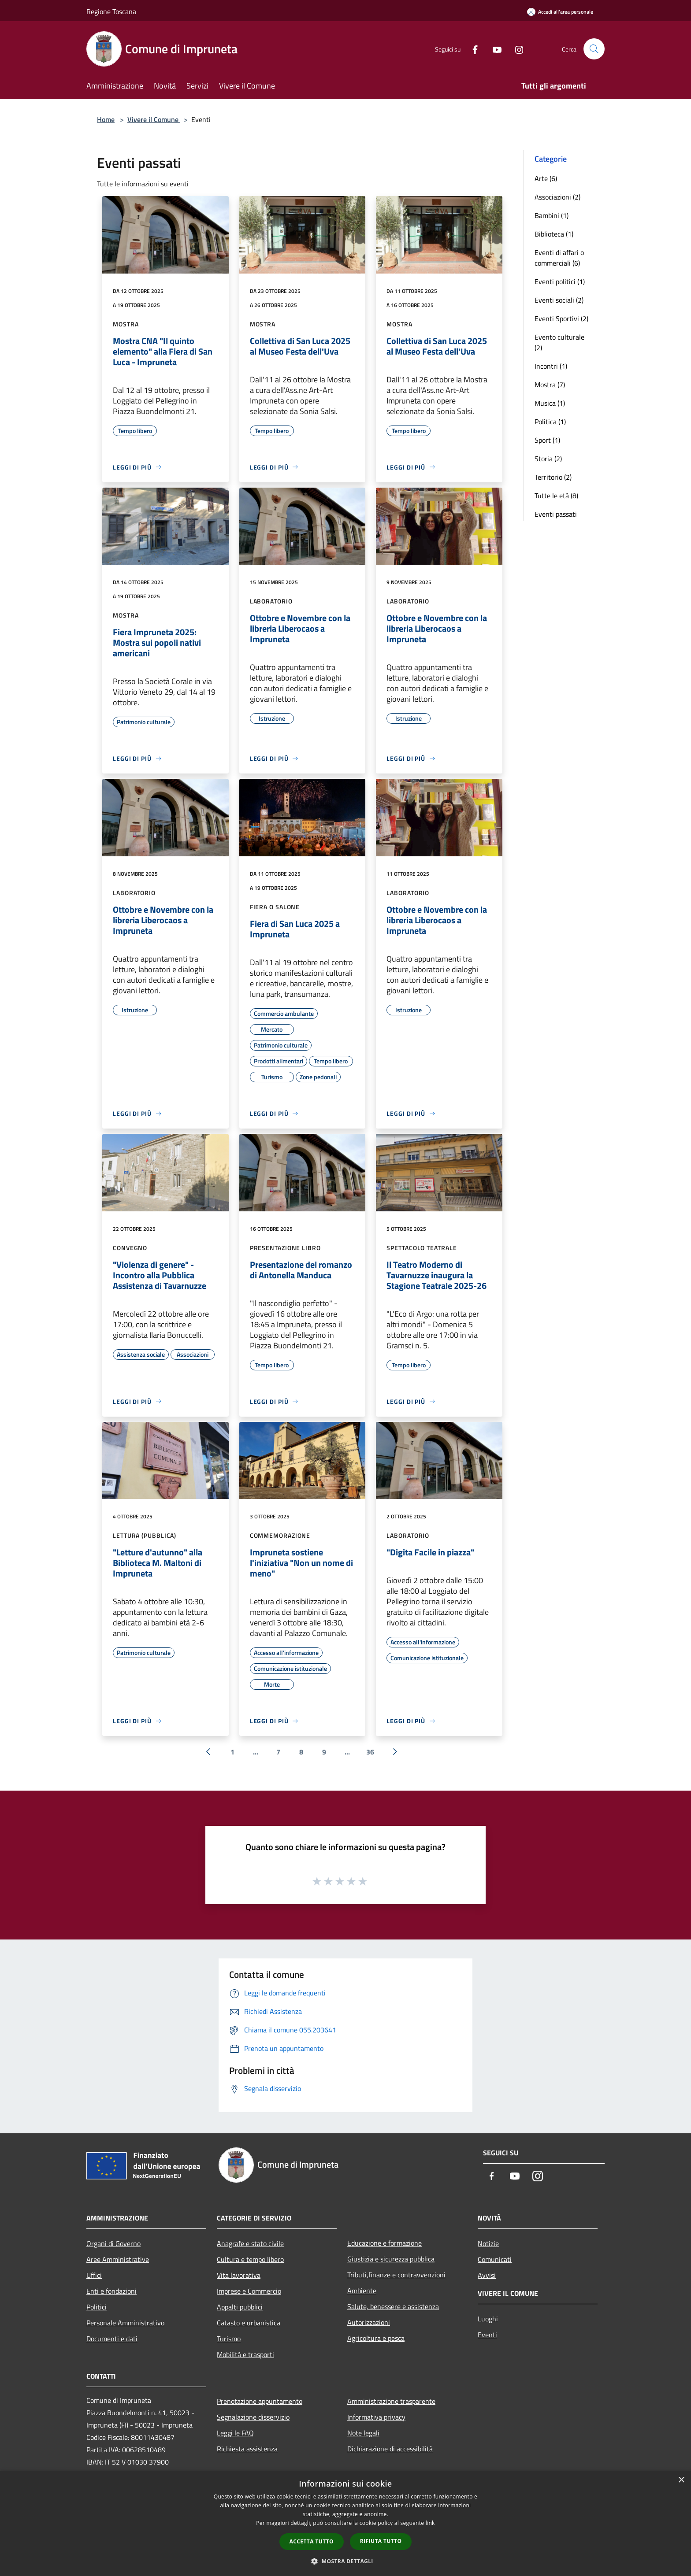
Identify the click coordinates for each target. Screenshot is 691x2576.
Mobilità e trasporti (245, 2354)
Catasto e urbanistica (248, 2322)
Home (106, 119)
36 (370, 1752)
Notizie (488, 2243)
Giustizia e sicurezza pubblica (391, 2259)
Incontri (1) (551, 366)
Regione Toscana (111, 11)
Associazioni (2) (557, 197)
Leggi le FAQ (235, 2433)
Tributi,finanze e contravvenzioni (396, 2274)
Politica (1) (550, 421)
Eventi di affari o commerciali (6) (559, 257)
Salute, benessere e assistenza (393, 2306)
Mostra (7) (550, 384)
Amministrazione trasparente (391, 2401)
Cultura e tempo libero (250, 2259)
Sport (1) (547, 440)
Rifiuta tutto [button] (381, 2541)
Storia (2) (548, 458)
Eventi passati (556, 514)
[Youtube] (493, 49)
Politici (96, 2307)
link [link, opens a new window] (430, 2523)
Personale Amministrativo (125, 2322)
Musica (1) (550, 403)
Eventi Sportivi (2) (561, 318)
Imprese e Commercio (249, 2291)
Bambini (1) (551, 215)
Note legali (363, 2433)
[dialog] (345, 2523)
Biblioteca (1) (554, 234)
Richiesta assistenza (247, 2448)
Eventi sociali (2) (559, 300)
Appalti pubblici (240, 2307)
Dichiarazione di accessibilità (390, 2448)
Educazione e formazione (384, 2243)
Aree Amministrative (117, 2259)
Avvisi (487, 2275)
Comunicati (495, 2259)
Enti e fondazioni (111, 2291)
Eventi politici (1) (560, 281)
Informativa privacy (376, 2417)
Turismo (229, 2338)
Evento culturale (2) (559, 342)
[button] (345, 2561)
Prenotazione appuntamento (259, 2401)
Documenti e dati (111, 2338)
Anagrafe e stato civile (250, 2243)
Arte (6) (546, 178)
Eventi (487, 2334)
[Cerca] (594, 48)
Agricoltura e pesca (376, 2338)
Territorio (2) (553, 477)
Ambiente (361, 2290)
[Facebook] (471, 49)
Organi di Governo (113, 2243)
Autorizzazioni (368, 2322)
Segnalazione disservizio (253, 2417)
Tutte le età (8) (556, 495)
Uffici (94, 2275)
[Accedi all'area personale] (560, 11)
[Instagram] (515, 49)
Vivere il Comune (153, 119)
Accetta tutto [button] (312, 2541)
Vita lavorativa (238, 2275)
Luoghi (488, 2318)
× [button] (681, 2480)
